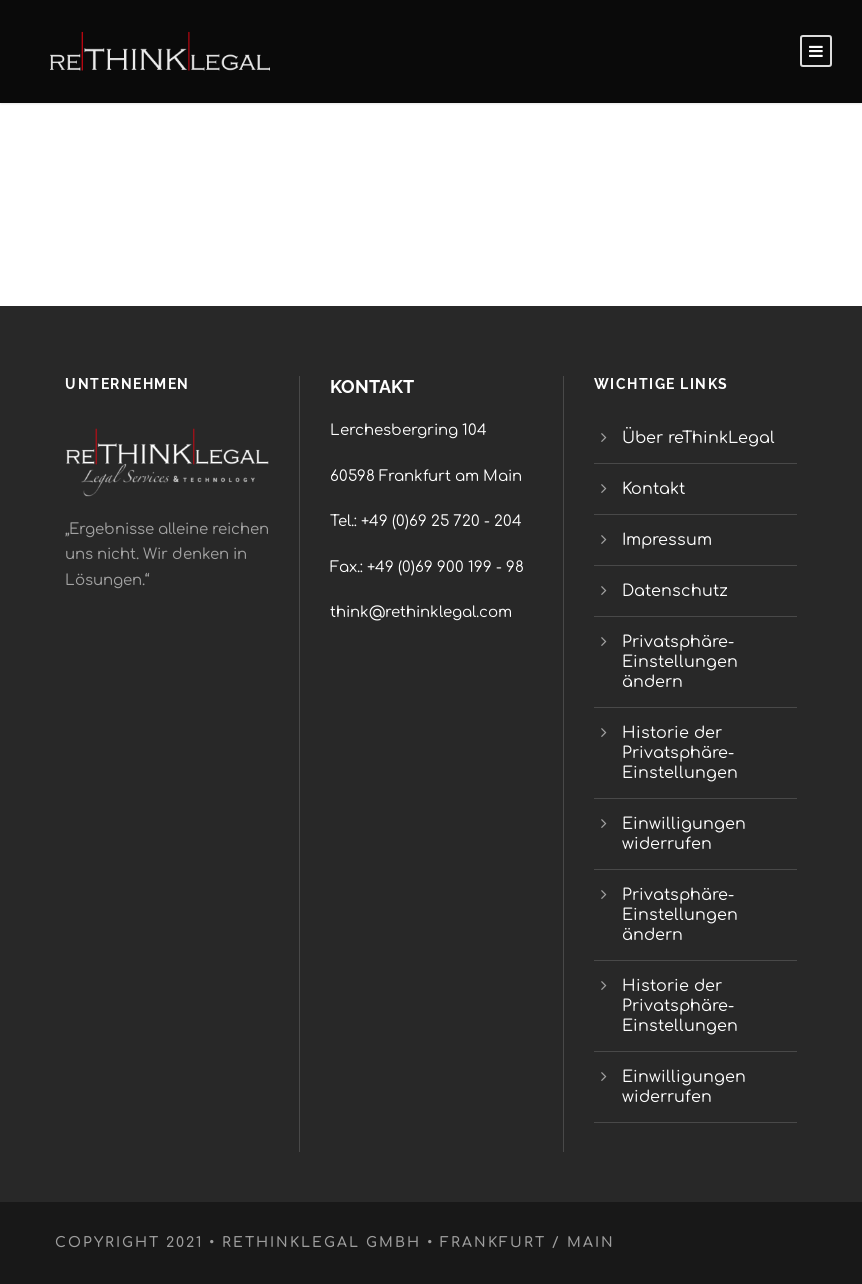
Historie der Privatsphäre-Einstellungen (680, 753)
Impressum (667, 540)
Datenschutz (675, 591)
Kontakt (653, 489)
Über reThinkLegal (701, 438)
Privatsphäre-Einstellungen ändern (680, 662)
